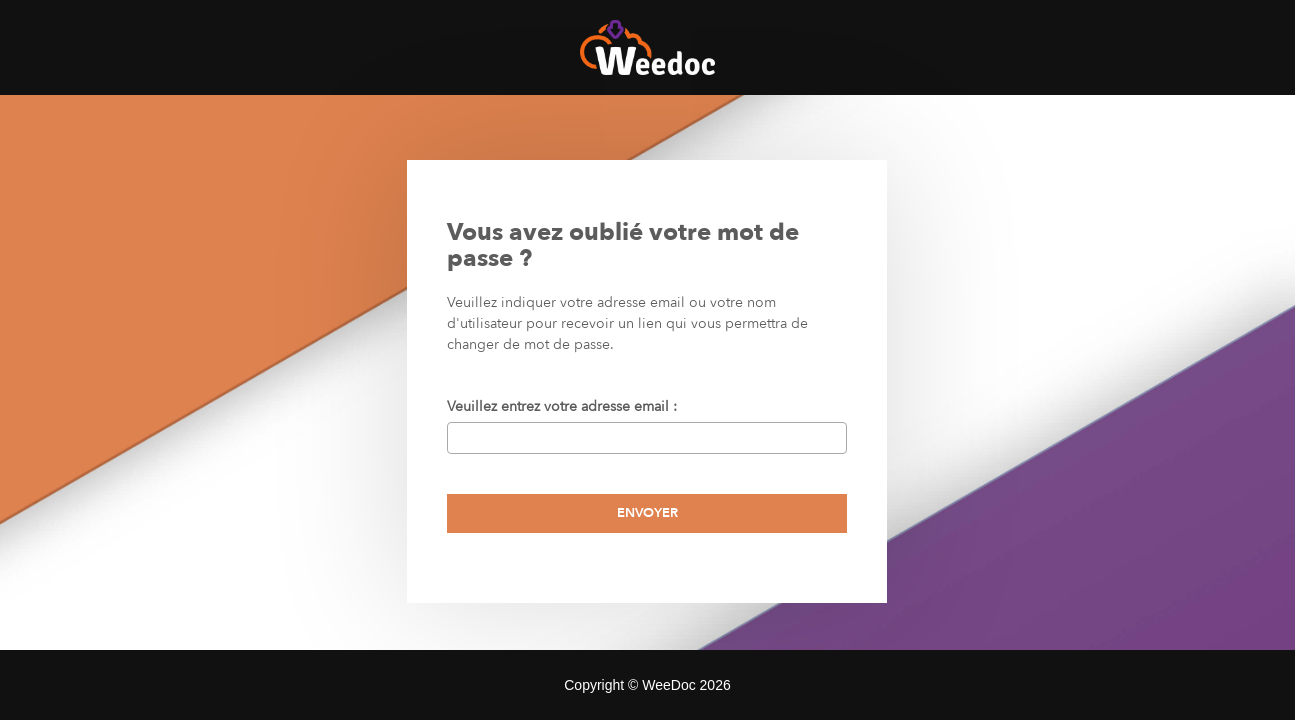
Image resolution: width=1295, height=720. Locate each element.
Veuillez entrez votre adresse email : (566, 406)
